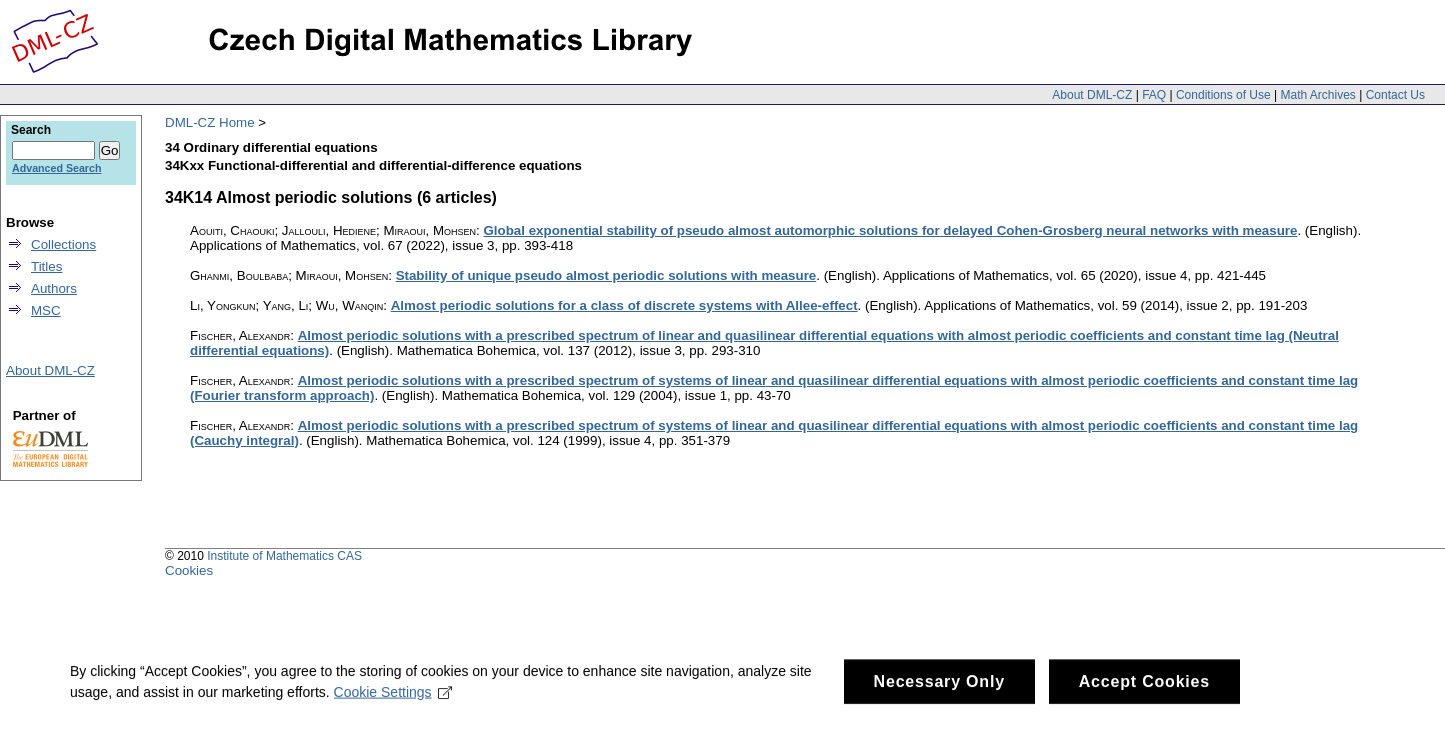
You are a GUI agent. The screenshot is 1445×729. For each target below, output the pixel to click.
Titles (46, 266)
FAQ (1154, 95)
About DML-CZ (1092, 95)
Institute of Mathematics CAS (284, 556)
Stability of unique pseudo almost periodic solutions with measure (606, 275)
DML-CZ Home (210, 122)
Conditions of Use (1223, 95)
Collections (63, 244)
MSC (46, 310)
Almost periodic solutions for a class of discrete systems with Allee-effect (624, 305)
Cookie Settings (393, 698)
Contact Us (1395, 95)
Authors (54, 288)
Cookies (189, 570)
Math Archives (1317, 95)
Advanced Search (56, 168)
